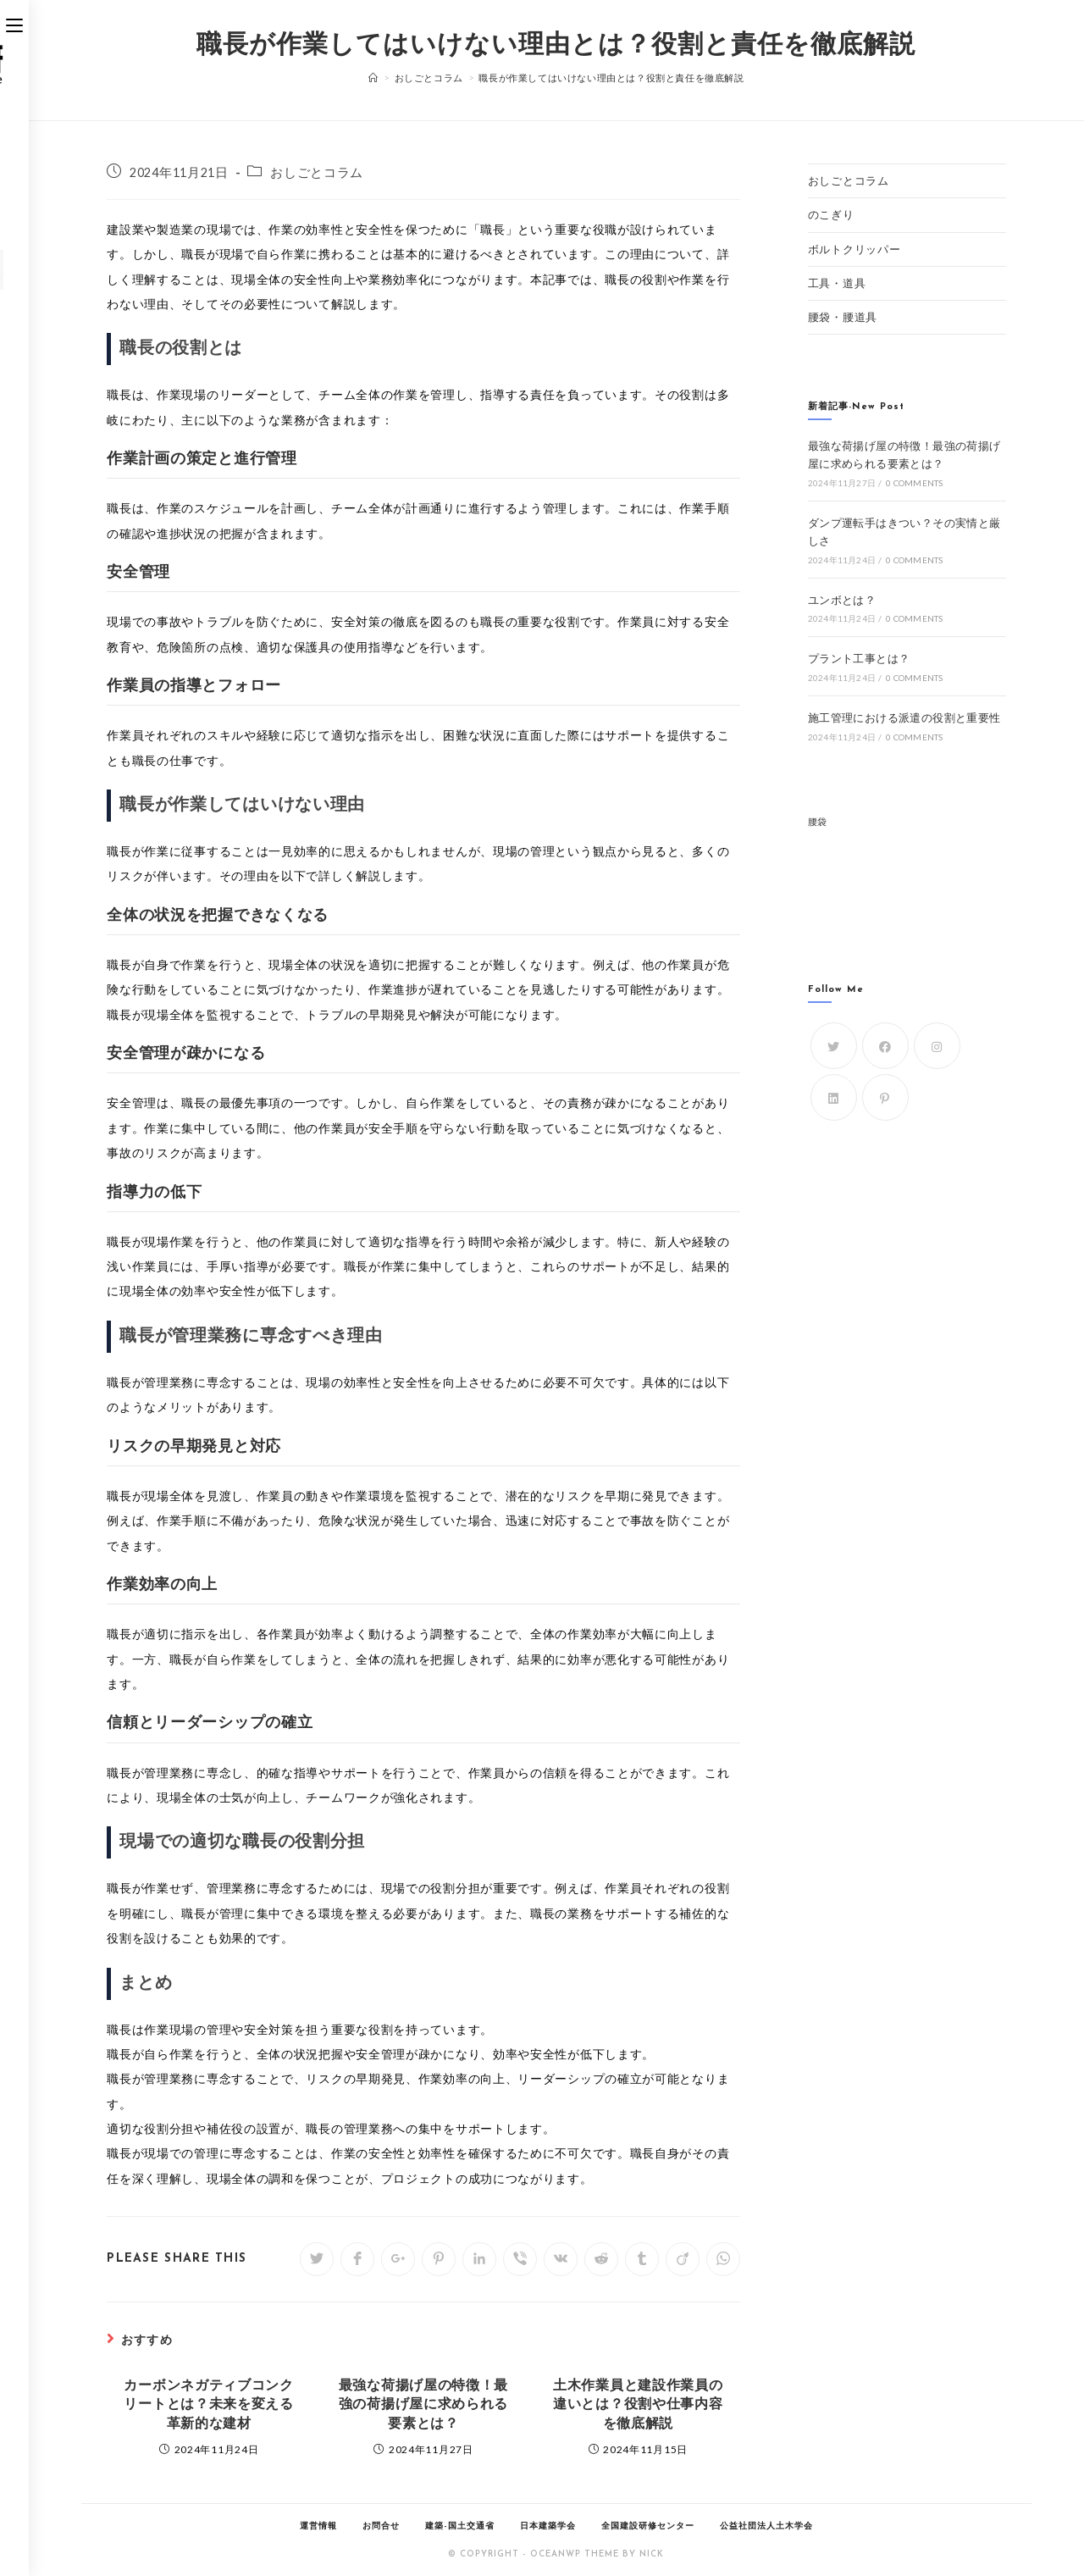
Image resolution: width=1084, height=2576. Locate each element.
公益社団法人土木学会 (766, 2526)
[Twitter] (833, 1045)
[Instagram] (937, 1045)
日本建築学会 (548, 2526)
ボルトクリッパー (854, 249)
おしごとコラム (316, 172)
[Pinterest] (885, 1097)
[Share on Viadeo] (683, 2259)
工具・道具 (837, 283)
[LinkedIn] (833, 1097)
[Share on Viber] (520, 2259)
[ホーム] (373, 77)
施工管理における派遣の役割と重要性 (904, 717)
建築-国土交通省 (460, 2526)
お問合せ (381, 2526)
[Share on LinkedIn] (479, 2259)
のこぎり (831, 214)
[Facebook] (885, 1045)
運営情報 (318, 2526)
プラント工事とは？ (859, 658)
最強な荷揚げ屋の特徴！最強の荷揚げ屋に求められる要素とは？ (423, 2405)
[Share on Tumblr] (642, 2259)
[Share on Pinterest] (439, 2259)
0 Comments (914, 483)
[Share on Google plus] (398, 2259)
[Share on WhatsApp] (723, 2259)
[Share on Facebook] (357, 2259)
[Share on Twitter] (317, 2259)
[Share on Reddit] (601, 2259)
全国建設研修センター (647, 2526)
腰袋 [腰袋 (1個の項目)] (817, 821)
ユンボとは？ (842, 600)
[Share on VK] (561, 2259)
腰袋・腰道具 (842, 317)
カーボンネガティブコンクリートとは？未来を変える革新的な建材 (208, 2405)
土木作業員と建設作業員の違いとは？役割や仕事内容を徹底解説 (637, 2405)
